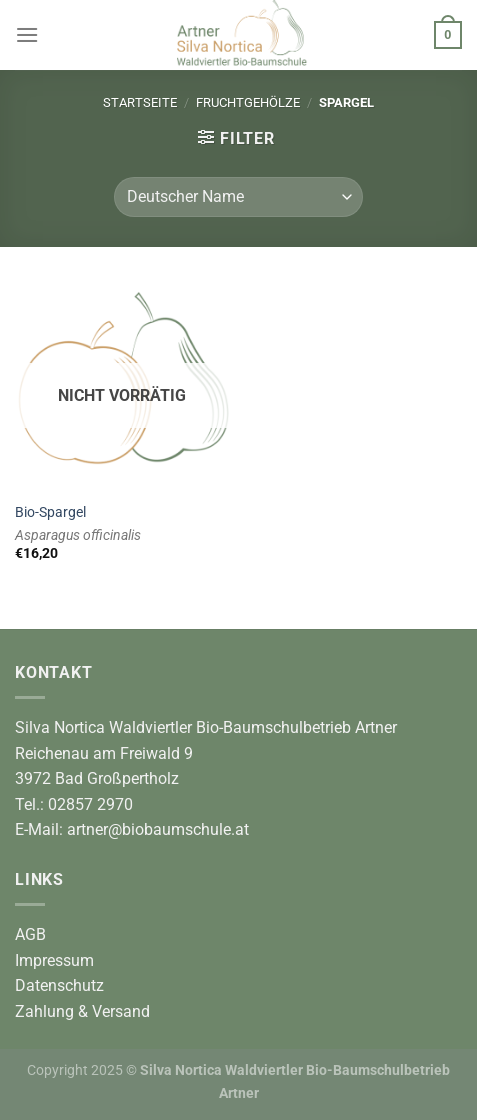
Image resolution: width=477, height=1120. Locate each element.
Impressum (54, 960)
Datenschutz (59, 985)
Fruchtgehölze (248, 102)
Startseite (140, 102)
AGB (30, 934)
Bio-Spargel (50, 512)
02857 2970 (90, 804)
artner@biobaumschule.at (158, 829)
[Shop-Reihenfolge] (238, 197)
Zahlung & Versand (82, 1011)
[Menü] (27, 34)
